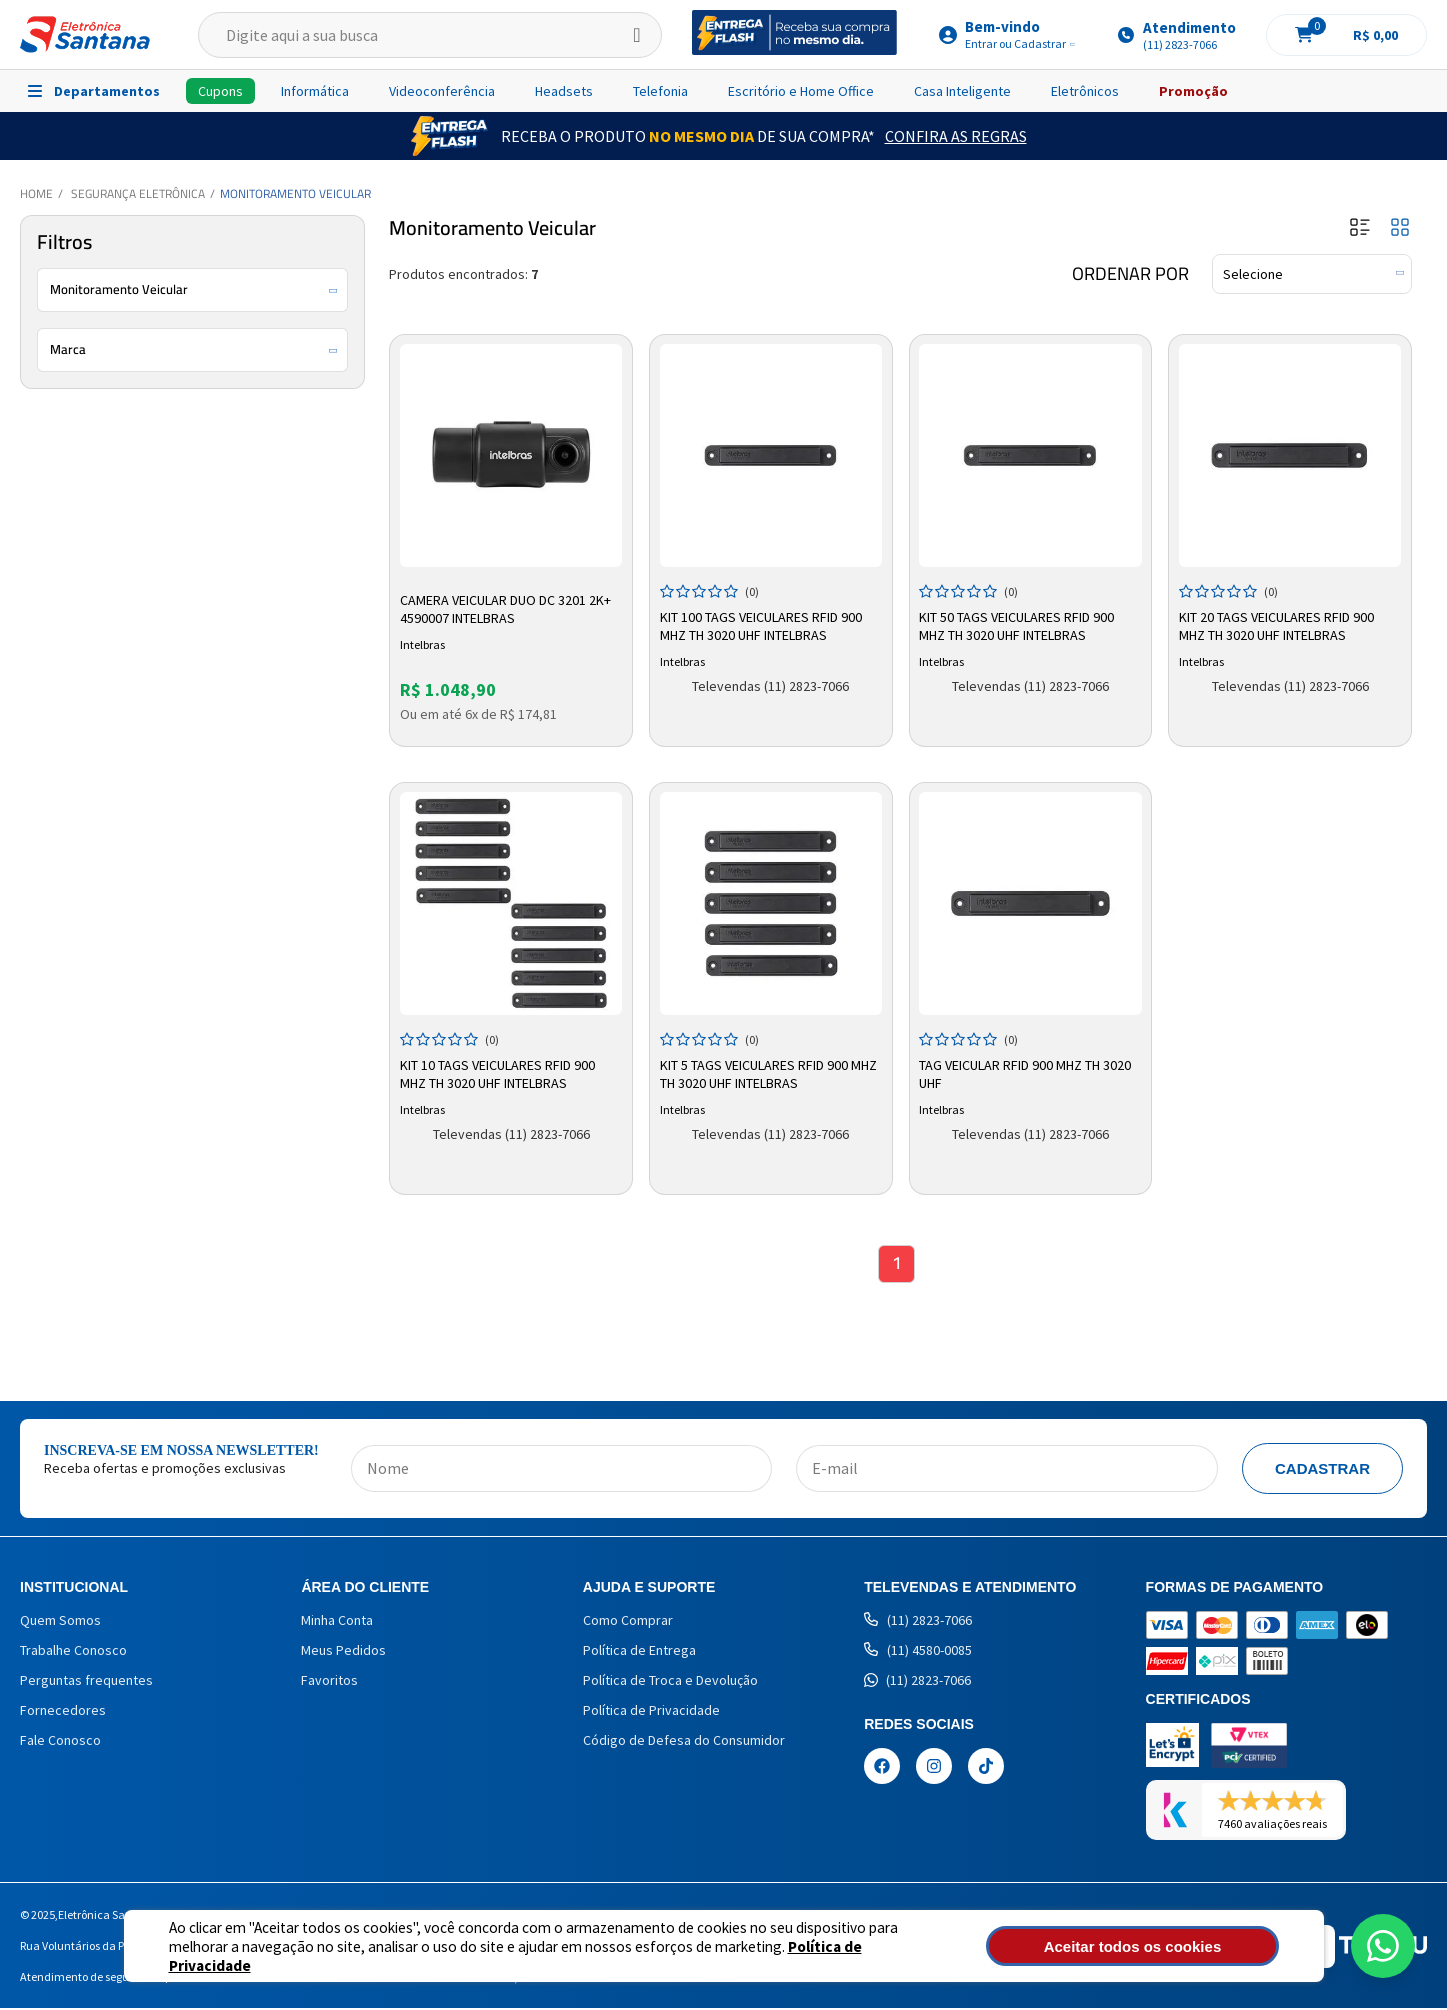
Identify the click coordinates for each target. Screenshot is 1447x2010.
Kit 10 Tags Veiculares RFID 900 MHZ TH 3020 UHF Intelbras (499, 1071)
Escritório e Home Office (801, 91)
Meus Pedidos (343, 1652)
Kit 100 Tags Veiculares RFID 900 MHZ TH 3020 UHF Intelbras (763, 623)
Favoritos (329, 1682)
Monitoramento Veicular (295, 193)
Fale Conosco (60, 1742)
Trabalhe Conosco (73, 1652)
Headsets (564, 91)
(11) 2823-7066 (918, 1622)
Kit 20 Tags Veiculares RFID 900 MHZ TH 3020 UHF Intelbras (1278, 623)
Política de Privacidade (794, 1955)
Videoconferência (442, 91)
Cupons (220, 91)
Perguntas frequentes (86, 1682)
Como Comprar (628, 1622)
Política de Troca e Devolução (670, 1682)
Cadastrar (1322, 1470)
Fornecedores (63, 1712)
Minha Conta (337, 1622)
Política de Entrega (639, 1652)
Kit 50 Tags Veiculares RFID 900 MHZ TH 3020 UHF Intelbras (1019, 623)
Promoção (1193, 91)
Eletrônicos (1085, 91)
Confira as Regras (956, 136)
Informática (315, 91)
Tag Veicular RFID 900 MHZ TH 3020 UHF (1028, 1071)
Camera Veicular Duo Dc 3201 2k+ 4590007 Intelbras (507, 606)
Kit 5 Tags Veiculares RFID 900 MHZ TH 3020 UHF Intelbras (770, 1071)
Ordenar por (1130, 274)
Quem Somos (60, 1622)
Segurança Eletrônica (138, 193)
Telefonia (660, 91)
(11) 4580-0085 (918, 1652)
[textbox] (430, 35)
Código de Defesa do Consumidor (684, 1742)
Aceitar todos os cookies (1170, 1946)
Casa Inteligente (962, 91)
